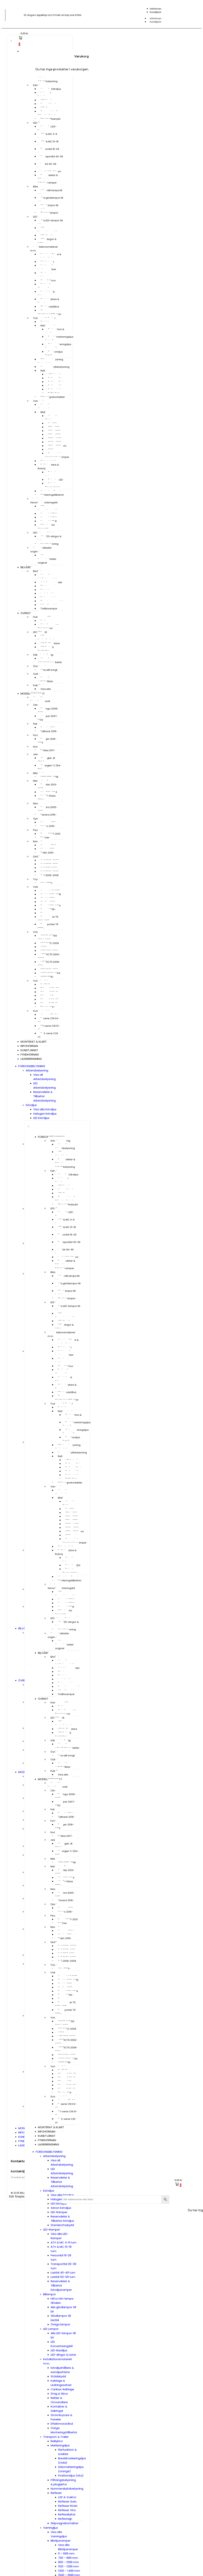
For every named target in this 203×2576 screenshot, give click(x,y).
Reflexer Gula (67, 2501)
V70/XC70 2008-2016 (49, 963)
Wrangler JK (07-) (46, 760)
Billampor (49, 2294)
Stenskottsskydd (62, 2225)
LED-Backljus (59, 2350)
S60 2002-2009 (50, 943)
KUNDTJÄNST (29, 1050)
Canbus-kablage (44, 275)
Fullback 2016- (49, 731)
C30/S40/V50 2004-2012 (47, 937)
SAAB (36, 856)
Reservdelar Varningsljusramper (57, 455)
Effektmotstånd (50, 306)
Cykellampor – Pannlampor (48, 626)
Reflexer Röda (67, 2506)
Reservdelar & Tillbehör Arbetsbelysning (48, 77)
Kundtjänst (155, 21)
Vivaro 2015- (48, 826)
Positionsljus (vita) (54, 353)
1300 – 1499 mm (69, 2571)
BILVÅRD (26, 567)
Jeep (36, 754)
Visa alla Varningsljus (45, 406)
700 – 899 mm (68, 2558)
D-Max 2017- (48, 750)
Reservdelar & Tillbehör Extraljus (48, 113)
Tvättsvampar (49, 608)
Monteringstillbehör (52, 495)
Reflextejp (65, 2519)
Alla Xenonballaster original (47, 559)
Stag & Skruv (59, 2394)
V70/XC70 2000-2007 (49, 956)
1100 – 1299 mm (68, 2566)
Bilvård (37, 571)
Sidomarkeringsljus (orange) (58, 346)
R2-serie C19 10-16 (49, 1027)
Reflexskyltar (66, 2514)
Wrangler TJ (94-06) (49, 767)
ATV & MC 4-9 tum (47, 136)
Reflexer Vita (67, 2510)
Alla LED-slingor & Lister (49, 538)
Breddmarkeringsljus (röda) (59, 338)
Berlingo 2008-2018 (48, 710)
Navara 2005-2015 (47, 809)
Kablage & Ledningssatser (47, 267)
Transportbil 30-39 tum (50, 158)
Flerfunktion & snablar (54, 331)
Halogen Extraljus (44, 94)
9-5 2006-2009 (50, 875)
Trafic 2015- (47, 852)
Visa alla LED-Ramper (47, 128)
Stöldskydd (58, 2376)
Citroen (37, 705)
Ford (35, 735)
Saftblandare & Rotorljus (48, 466)
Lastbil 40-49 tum (47, 165)
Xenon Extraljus (61, 2208)
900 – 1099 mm (68, 2562)
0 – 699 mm (66, 2553)
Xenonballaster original (41, 549)
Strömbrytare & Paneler (48, 301)
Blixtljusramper (61, 2541)
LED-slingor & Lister (47, 241)
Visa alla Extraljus (44, 1109)
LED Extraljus (41, 1118)
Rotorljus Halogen (51, 474)
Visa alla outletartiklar (45, 679)
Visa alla (46, 689)
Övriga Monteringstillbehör (49, 312)
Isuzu (36, 746)
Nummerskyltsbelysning (55, 367)
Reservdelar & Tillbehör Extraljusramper (48, 178)
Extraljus (31, 1105)
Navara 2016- (49, 814)
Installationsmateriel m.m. (44, 248)
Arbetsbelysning (37, 1070)
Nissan (37, 803)
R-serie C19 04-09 (48, 1020)
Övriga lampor (60, 2324)
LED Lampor (51, 2329)
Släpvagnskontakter (53, 397)
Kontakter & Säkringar (46, 293)
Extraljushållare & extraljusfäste (49, 256)
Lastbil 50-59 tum (63, 2277)
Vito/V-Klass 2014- (47, 797)
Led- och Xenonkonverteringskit (44, 500)
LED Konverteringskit (47, 229)
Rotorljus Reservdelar (52, 485)
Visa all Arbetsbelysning (65, 1146)
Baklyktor (57, 2441)
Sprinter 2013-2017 (47, 786)
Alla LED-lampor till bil (50, 222)
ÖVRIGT (26, 613)
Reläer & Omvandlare (45, 286)
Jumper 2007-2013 (48, 718)
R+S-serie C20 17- (48, 1035)
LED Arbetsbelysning (65, 1153)
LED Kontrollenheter (47, 637)
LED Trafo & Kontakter (46, 649)
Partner (45, 837)
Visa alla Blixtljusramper (54, 417)
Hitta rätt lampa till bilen (50, 192)
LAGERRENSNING (31, 1059)
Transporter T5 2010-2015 (48, 918)
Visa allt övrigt (49, 670)
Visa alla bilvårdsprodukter (49, 576)
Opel (36, 818)
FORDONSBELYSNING (31, 1066)
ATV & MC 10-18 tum (48, 143)
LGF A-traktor (67, 2497)
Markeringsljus (60, 2445)
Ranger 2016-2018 (47, 740)
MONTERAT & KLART (34, 1042)
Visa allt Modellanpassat (40, 699)
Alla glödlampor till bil (50, 199)
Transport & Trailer (56, 2437)
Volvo (36, 932)
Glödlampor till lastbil (48, 207)
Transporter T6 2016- (48, 926)
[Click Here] (10, 32)
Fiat (35, 724)
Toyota (37, 879)
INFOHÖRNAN (29, 1046)
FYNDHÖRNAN (30, 1054)
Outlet (36, 674)
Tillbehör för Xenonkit (46, 526)
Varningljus (50, 2528)
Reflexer (56, 2493)
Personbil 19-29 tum (48, 151)
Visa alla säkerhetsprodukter (50, 660)
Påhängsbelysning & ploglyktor (50, 361)
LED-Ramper (59, 2212)
